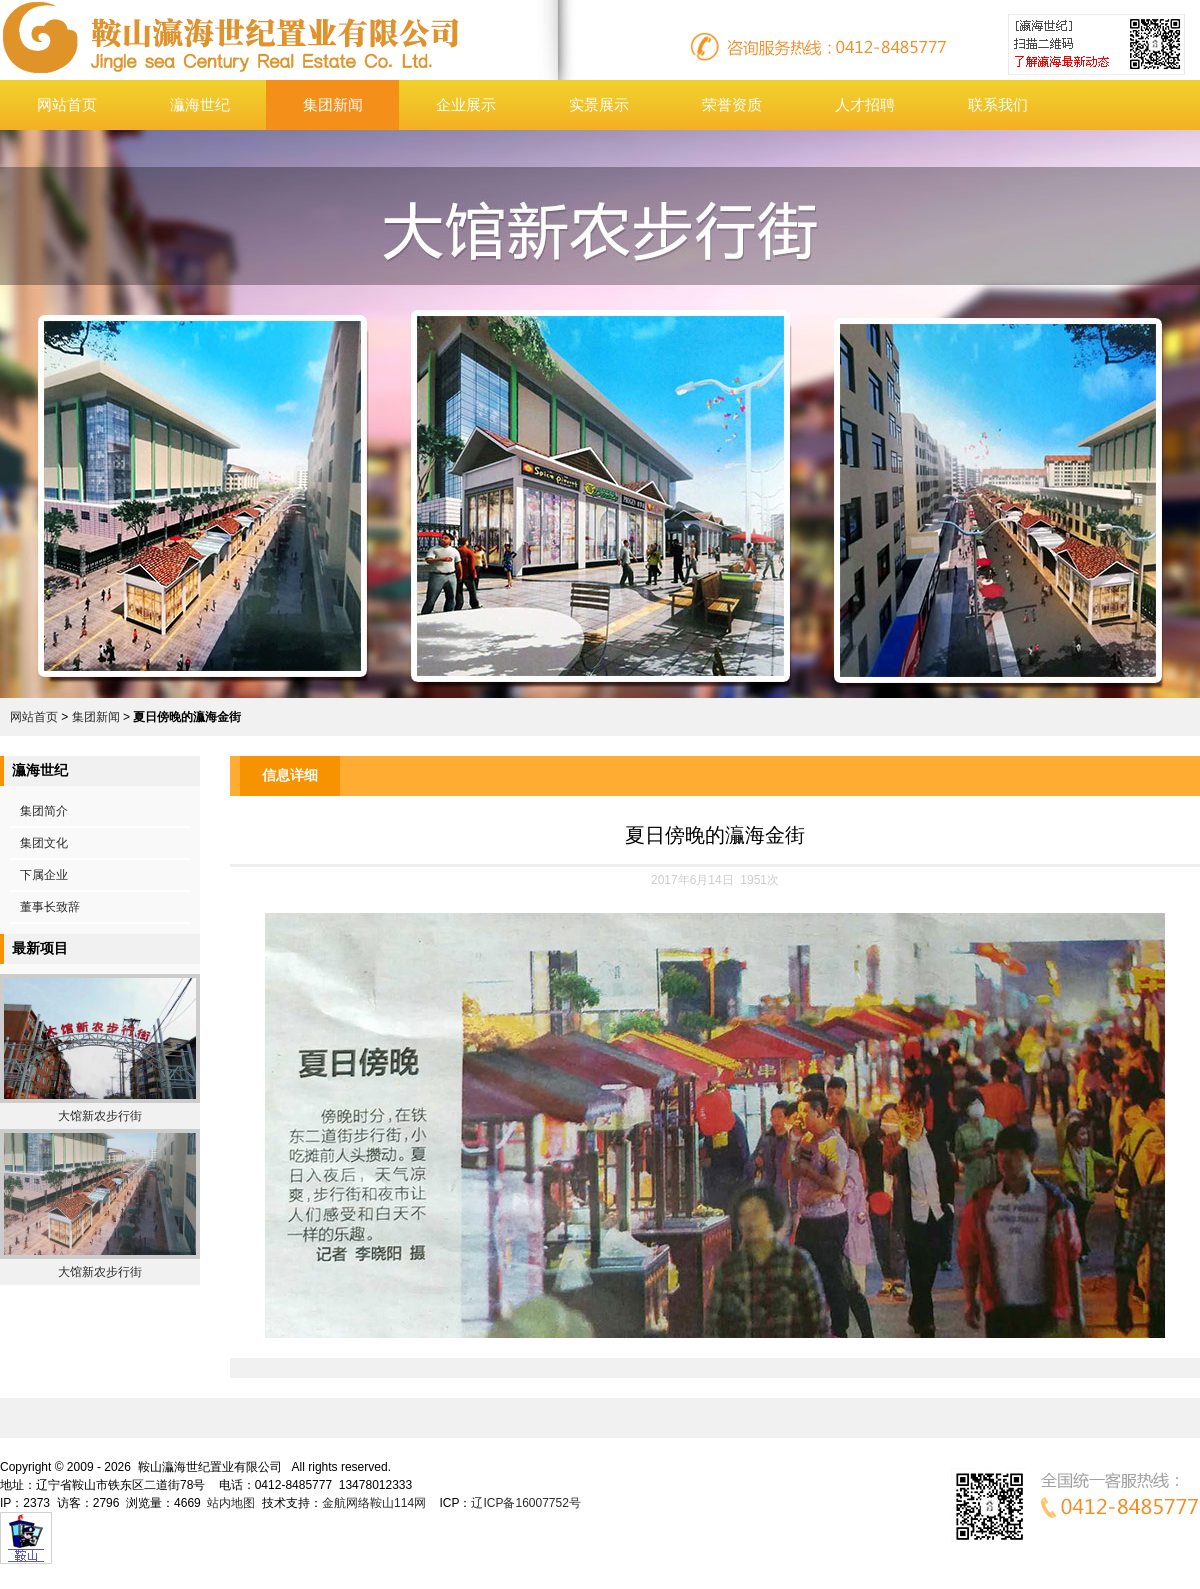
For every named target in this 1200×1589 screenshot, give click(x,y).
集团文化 (44, 843)
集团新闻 (333, 104)
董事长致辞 (50, 907)
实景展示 (599, 104)
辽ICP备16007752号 (525, 1503)
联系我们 (998, 104)
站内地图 (231, 1503)
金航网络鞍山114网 (374, 1503)
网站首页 (67, 104)
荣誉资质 (732, 104)
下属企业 (44, 875)
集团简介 (44, 811)
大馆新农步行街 (100, 1116)
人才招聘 (865, 104)
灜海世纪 (200, 104)
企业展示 (466, 104)
